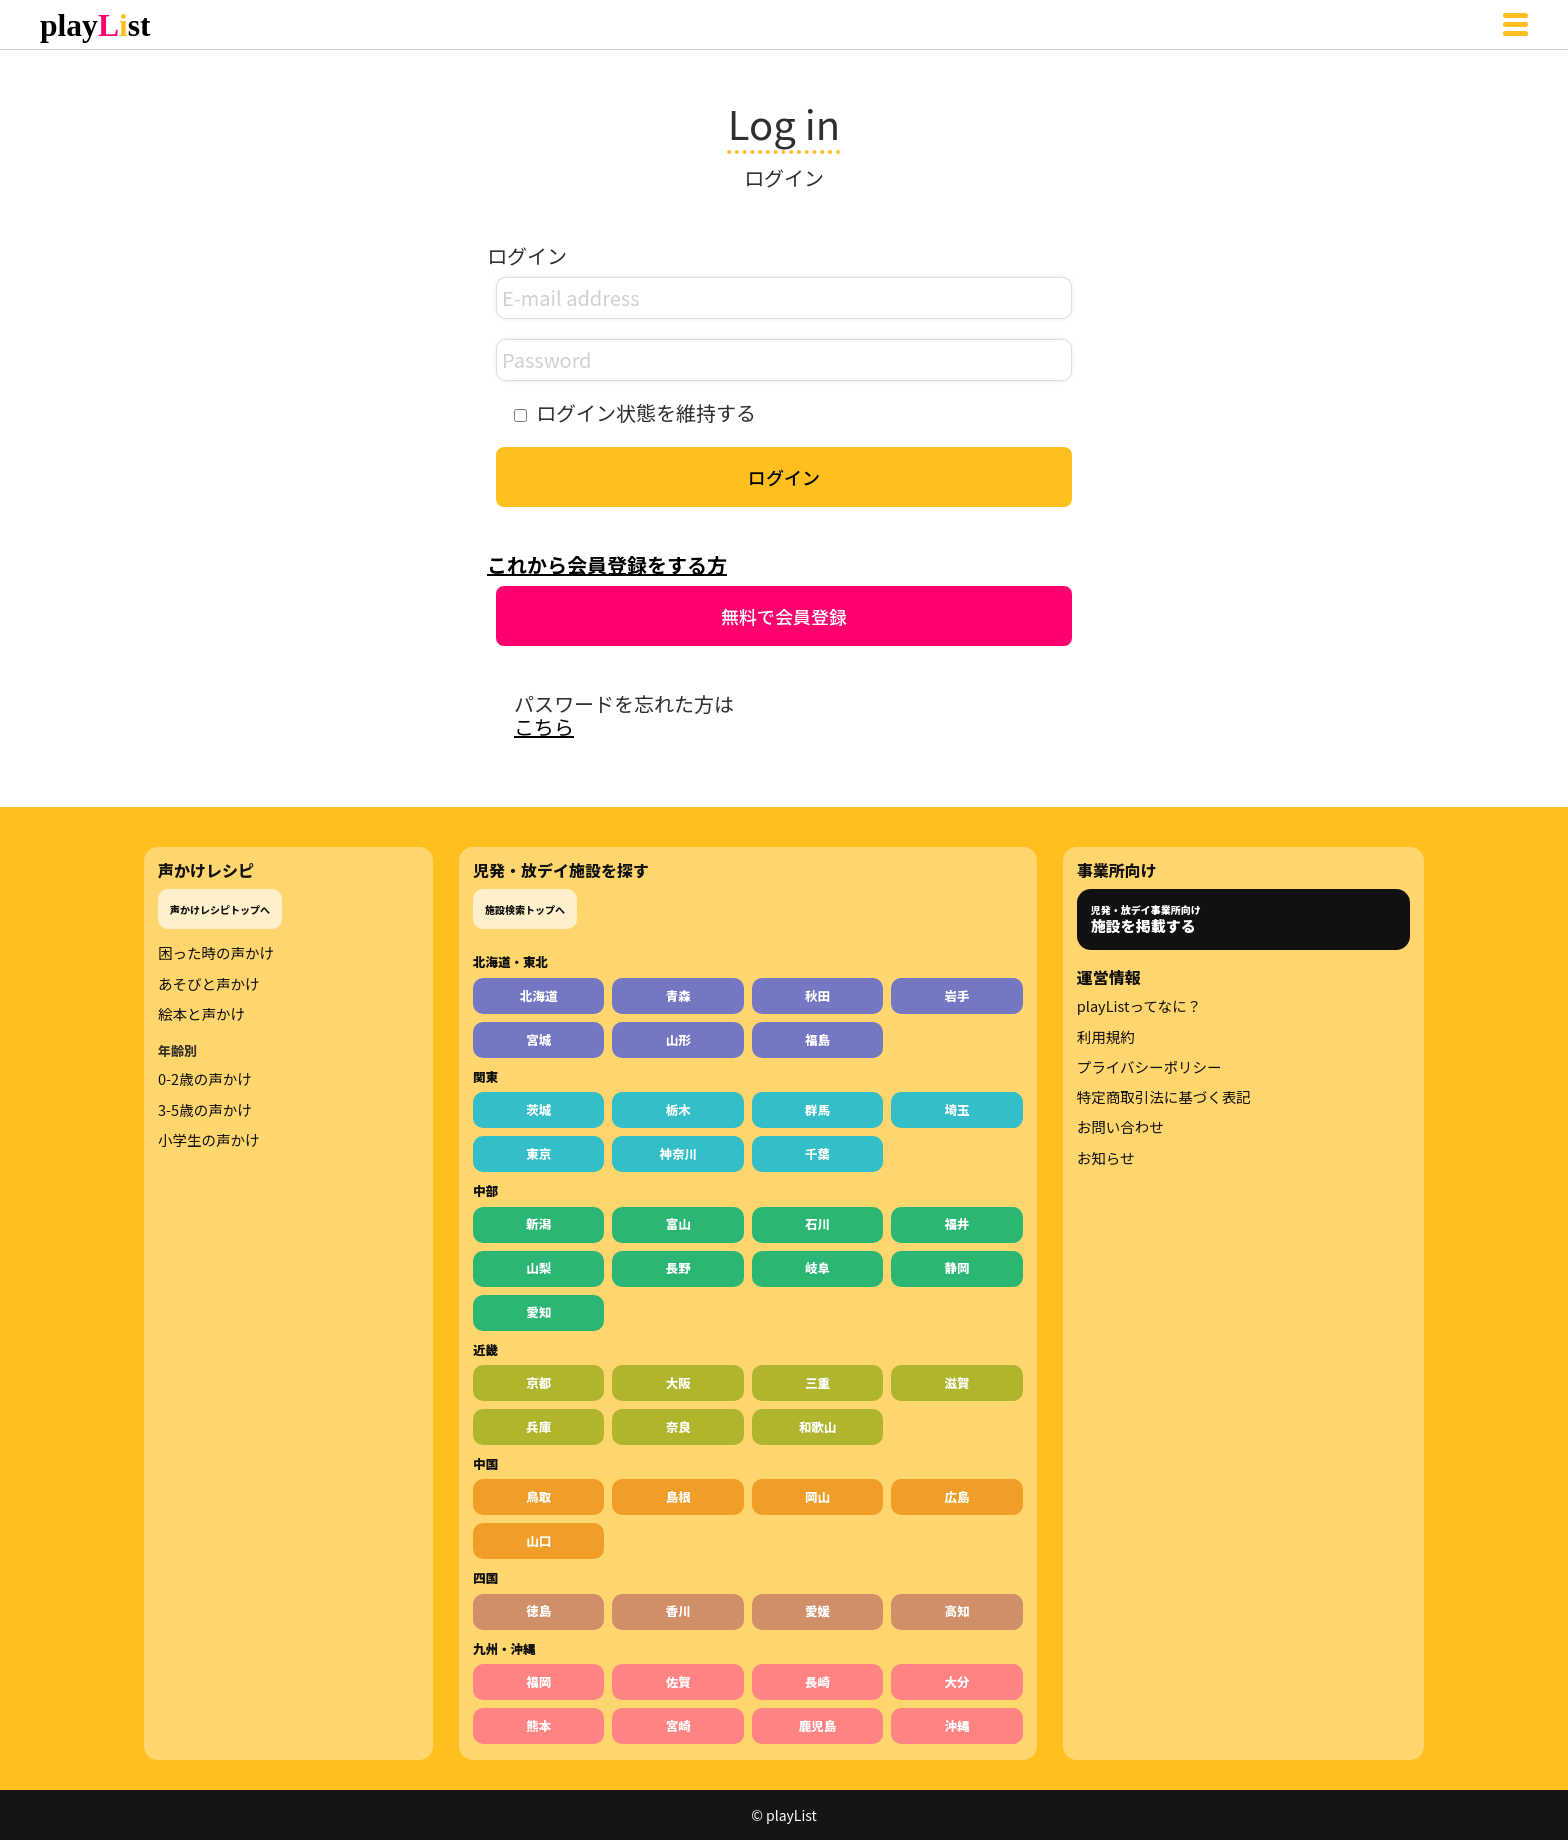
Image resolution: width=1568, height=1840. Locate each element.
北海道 (539, 995)
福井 (957, 1223)
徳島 (538, 1610)
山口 (538, 1540)
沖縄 (957, 1725)
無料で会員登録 (784, 616)
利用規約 (1106, 1037)
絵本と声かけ (201, 1014)
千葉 (817, 1153)
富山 (678, 1223)
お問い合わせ (1120, 1127)
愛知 (538, 1311)
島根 (678, 1496)
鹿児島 (818, 1725)
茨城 (538, 1109)
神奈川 (678, 1153)
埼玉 (957, 1109)
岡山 (817, 1496)
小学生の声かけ (209, 1140)
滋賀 (957, 1382)
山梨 (538, 1267)
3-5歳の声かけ (205, 1110)
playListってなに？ (1139, 1006)
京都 (538, 1382)
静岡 (957, 1267)
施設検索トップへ (525, 909)
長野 (678, 1267)
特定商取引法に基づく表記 (1164, 1097)
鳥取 (538, 1496)
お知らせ (1106, 1158)
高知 (957, 1610)
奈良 (678, 1426)
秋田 (817, 995)
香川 (678, 1610)
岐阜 (817, 1267)
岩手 (957, 995)
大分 (957, 1681)
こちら (544, 726)
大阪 (678, 1382)
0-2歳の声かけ (205, 1079)
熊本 (538, 1725)
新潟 (538, 1223)
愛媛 (817, 1610)
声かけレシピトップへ (220, 909)
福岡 (538, 1681)
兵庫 (538, 1426)
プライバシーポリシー (1149, 1067)
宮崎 (678, 1725)
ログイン (784, 477)
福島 (817, 1039)
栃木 (678, 1109)
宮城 (538, 1039)
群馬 (817, 1109)
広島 (957, 1496)
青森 (678, 995)
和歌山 (818, 1426)
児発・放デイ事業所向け (1146, 919)
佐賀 (678, 1681)
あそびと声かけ (209, 984)
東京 (538, 1153)
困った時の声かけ (216, 953)
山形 (678, 1039)
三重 (817, 1382)
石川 (817, 1223)
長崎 (817, 1681)
